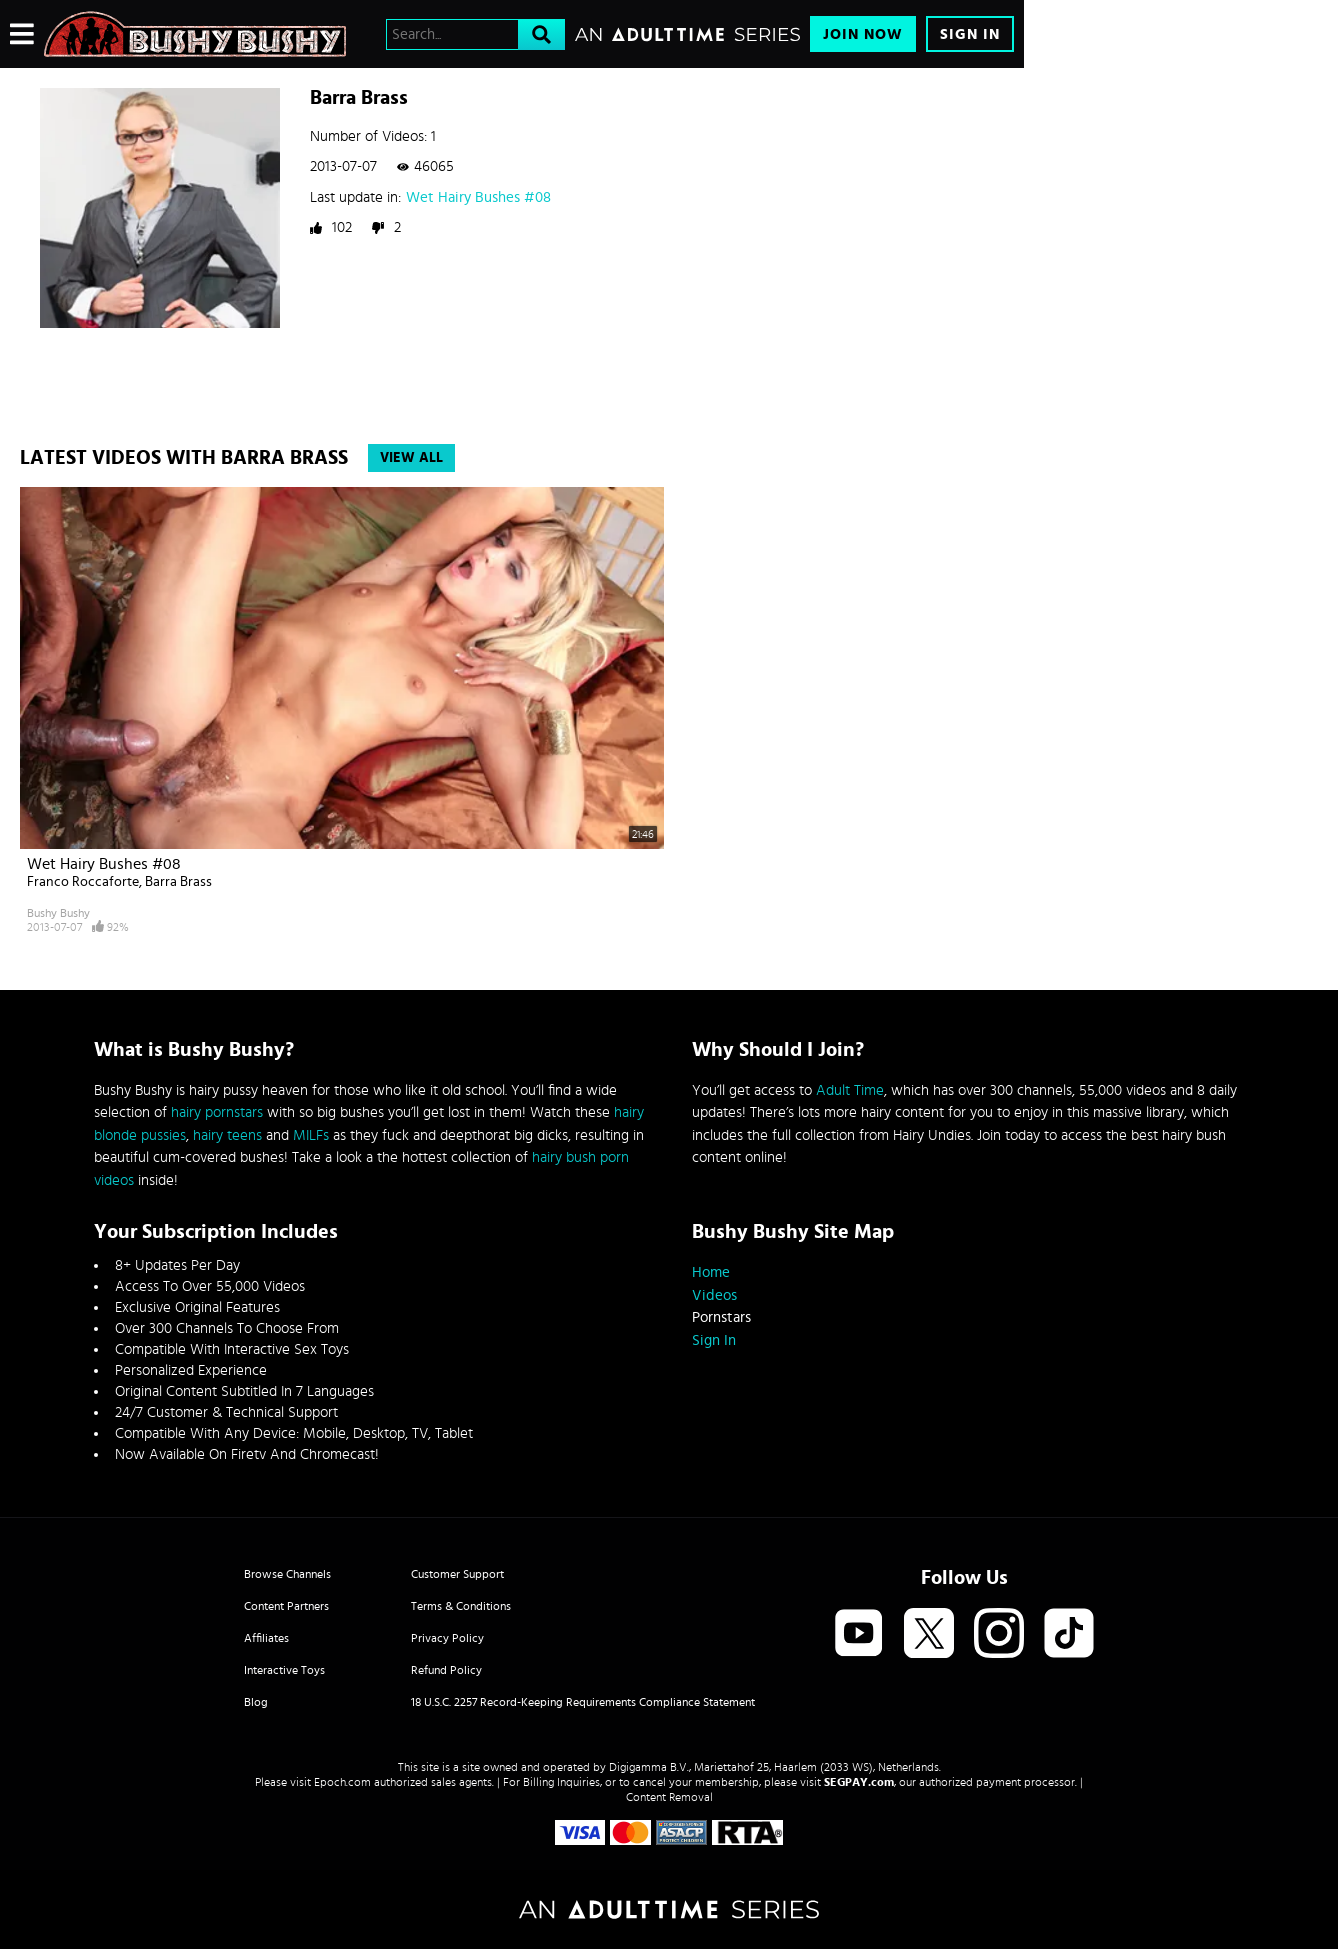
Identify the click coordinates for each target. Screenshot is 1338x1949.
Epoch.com (342, 1782)
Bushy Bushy (58, 913)
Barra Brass (178, 882)
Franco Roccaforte (83, 882)
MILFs (311, 1135)
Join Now (863, 34)
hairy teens (227, 1135)
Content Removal (669, 1797)
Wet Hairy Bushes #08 (478, 197)
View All (411, 458)
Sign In (970, 34)
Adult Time (850, 1090)
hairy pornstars (217, 1112)
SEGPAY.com (859, 1782)
